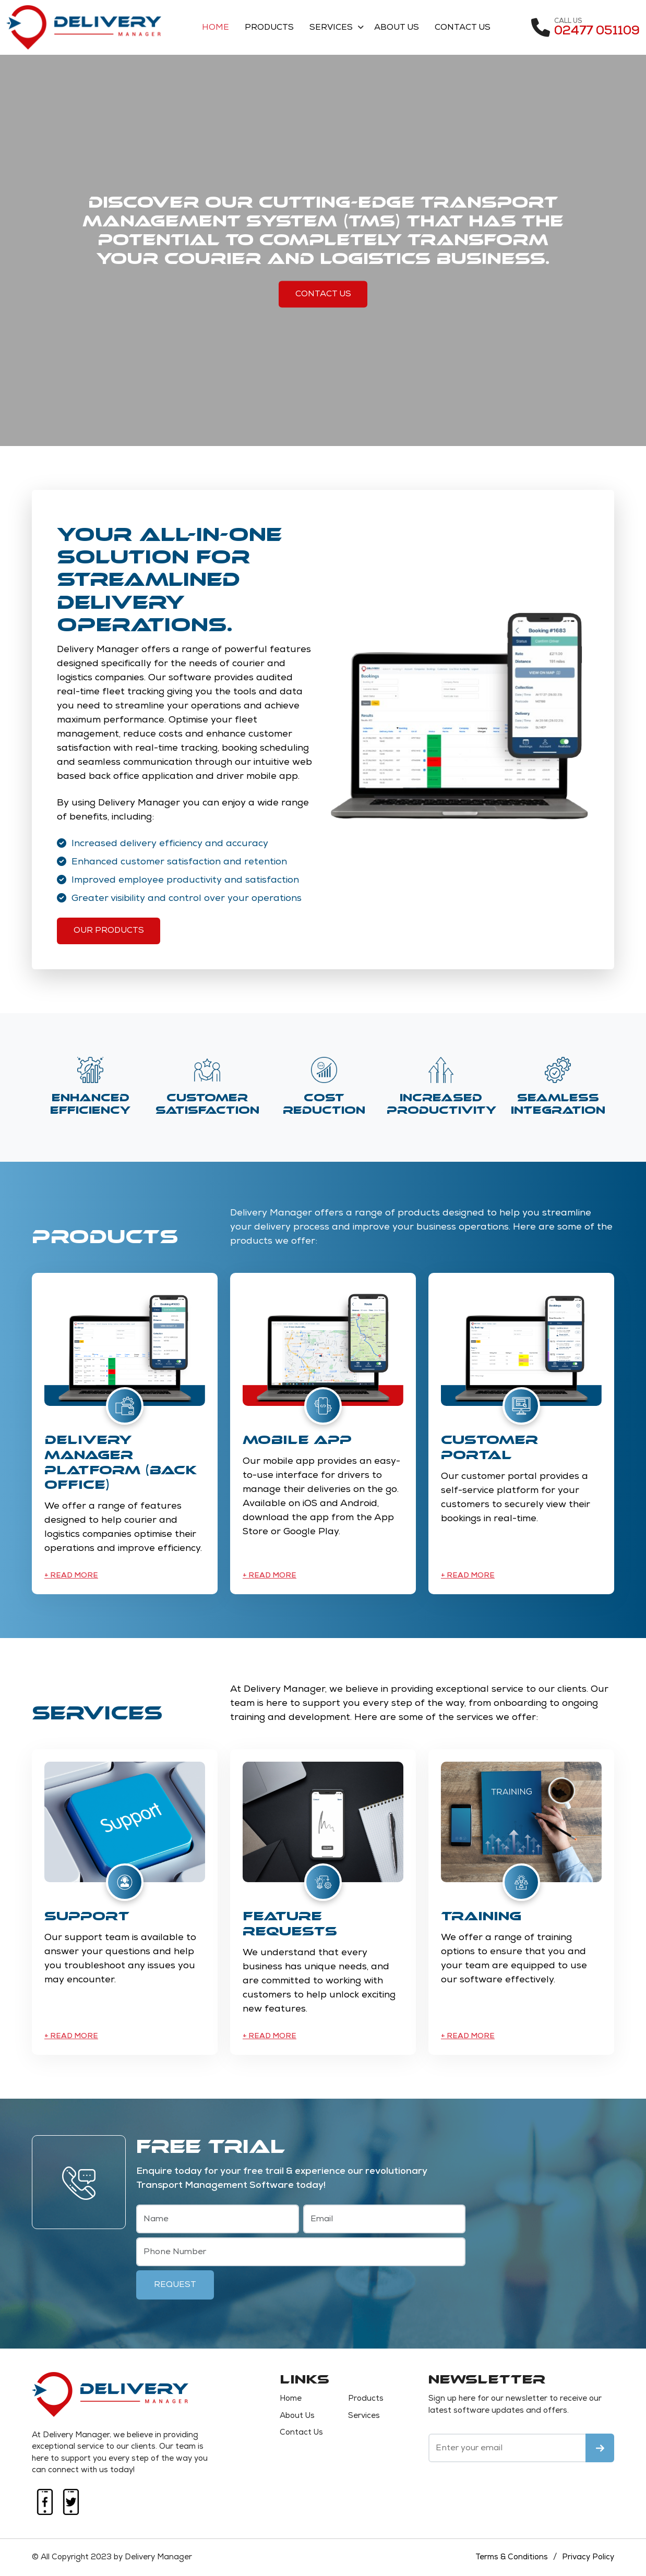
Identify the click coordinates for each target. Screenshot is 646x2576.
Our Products (109, 931)
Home (216, 28)
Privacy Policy (588, 2557)
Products (270, 28)
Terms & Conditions (511, 2557)
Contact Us (464, 28)
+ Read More (71, 1575)
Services (332, 28)
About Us (397, 28)
